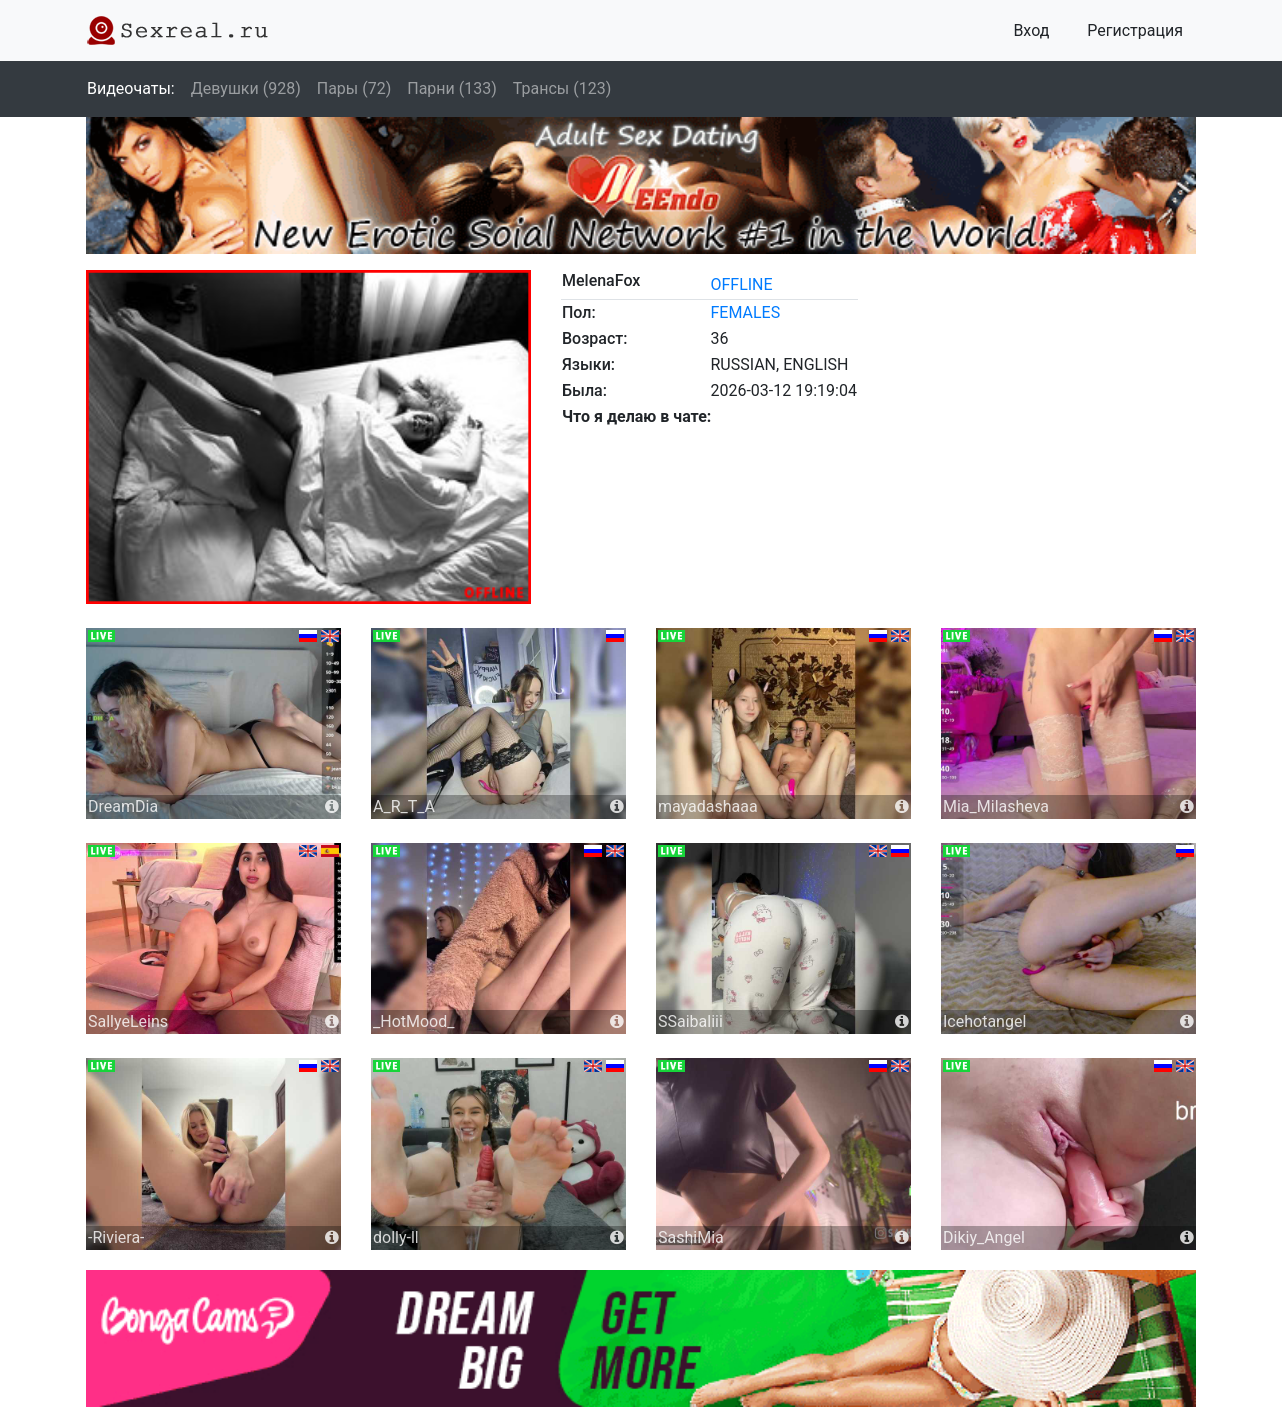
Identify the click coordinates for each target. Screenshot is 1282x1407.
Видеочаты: (131, 88)
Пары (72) (354, 88)
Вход (1031, 30)
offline (741, 284)
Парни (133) (452, 88)
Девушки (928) (246, 88)
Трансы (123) (562, 88)
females (745, 312)
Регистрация (1135, 30)
